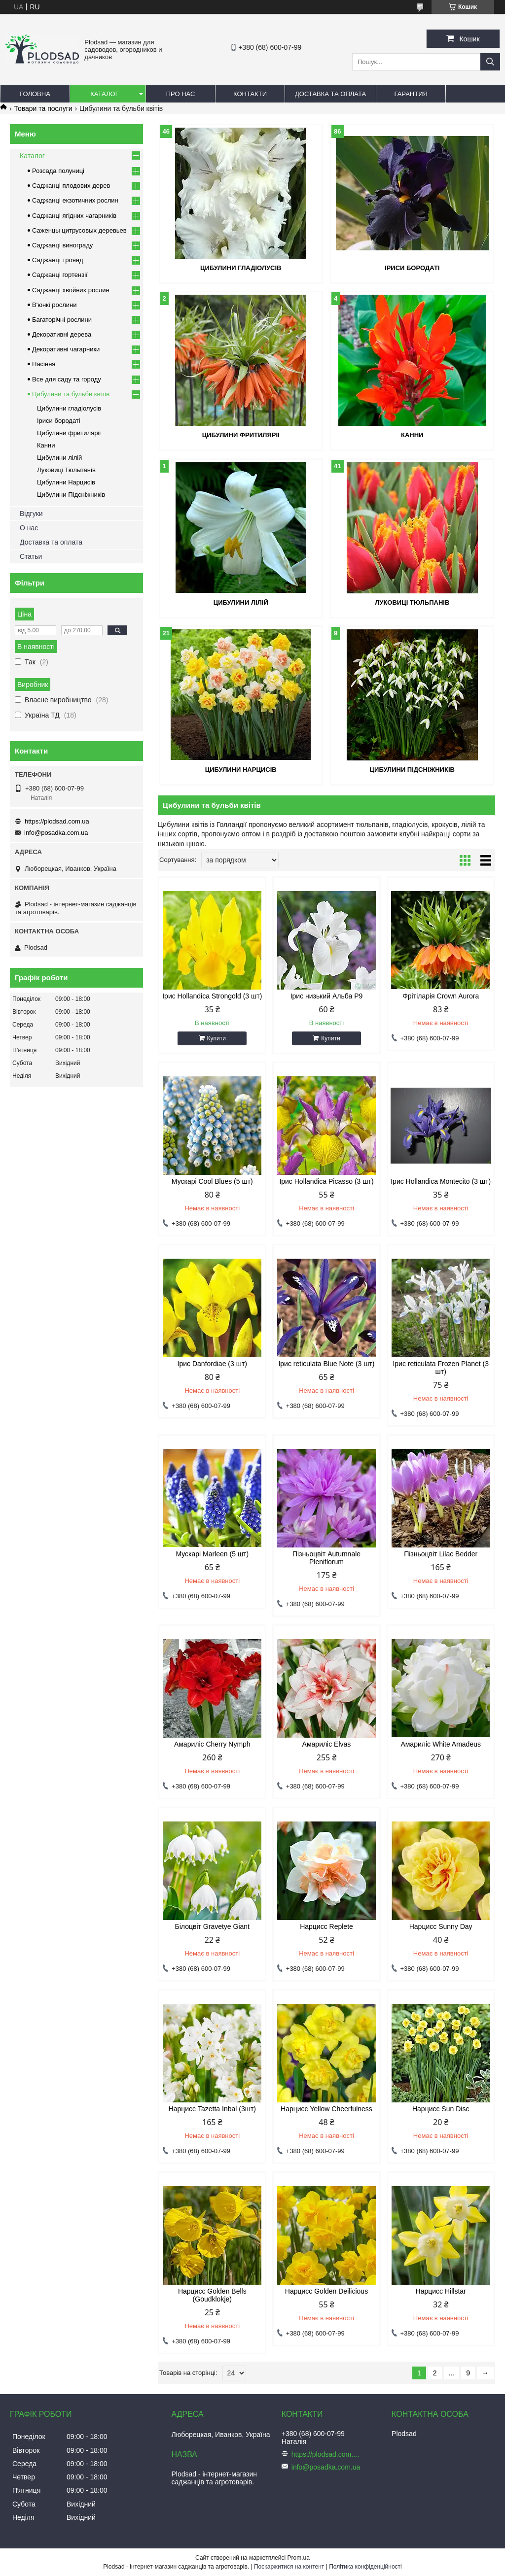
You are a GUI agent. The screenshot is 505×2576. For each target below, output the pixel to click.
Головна (35, 94)
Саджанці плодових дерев (71, 185)
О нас (29, 528)
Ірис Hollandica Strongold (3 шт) (212, 996)
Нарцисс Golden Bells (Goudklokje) (212, 2295)
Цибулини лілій (241, 602)
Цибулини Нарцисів (241, 769)
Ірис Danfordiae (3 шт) (212, 1364)
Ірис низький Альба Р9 (326, 996)
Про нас (180, 94)
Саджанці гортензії (60, 274)
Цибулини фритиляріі (241, 435)
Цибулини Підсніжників (412, 769)
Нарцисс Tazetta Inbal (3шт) (212, 2109)
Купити (216, 1038)
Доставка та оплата (330, 94)
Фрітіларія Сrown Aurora (440, 996)
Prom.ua (299, 2557)
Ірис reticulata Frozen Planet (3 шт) (441, 1367)
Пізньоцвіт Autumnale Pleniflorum (326, 1558)
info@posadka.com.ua (56, 832)
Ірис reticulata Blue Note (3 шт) (326, 1364)
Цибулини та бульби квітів (70, 394)
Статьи (31, 556)
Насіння (43, 364)
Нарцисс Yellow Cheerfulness (326, 2109)
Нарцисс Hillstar (441, 2291)
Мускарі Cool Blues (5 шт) (212, 1181)
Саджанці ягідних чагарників (74, 215)
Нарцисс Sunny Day (440, 1926)
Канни (412, 435)
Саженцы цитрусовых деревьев (79, 230)
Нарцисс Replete (326, 1926)
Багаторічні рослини (62, 319)
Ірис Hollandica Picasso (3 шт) (326, 1181)
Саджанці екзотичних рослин (75, 200)
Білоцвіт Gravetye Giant (212, 1926)
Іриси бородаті (412, 268)
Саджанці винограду (62, 245)
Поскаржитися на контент (289, 2566)
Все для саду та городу (66, 379)
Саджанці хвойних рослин (70, 290)
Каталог (104, 94)
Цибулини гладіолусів (241, 268)
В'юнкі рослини (54, 305)
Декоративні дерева (61, 334)
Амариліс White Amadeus (440, 1744)
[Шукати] (490, 61)
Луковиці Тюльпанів (412, 602)
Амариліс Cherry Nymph (212, 1744)
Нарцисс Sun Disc (440, 2109)
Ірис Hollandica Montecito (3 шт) (441, 1181)
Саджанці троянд (57, 260)
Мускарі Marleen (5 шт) (212, 1554)
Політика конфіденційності (365, 2566)
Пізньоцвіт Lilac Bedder (440, 1554)
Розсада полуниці (58, 170)
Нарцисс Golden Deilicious (326, 2291)
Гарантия (411, 94)
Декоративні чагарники (66, 349)
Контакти (250, 94)
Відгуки (31, 513)
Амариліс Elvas (326, 1744)
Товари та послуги (43, 108)
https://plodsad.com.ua (57, 821)
